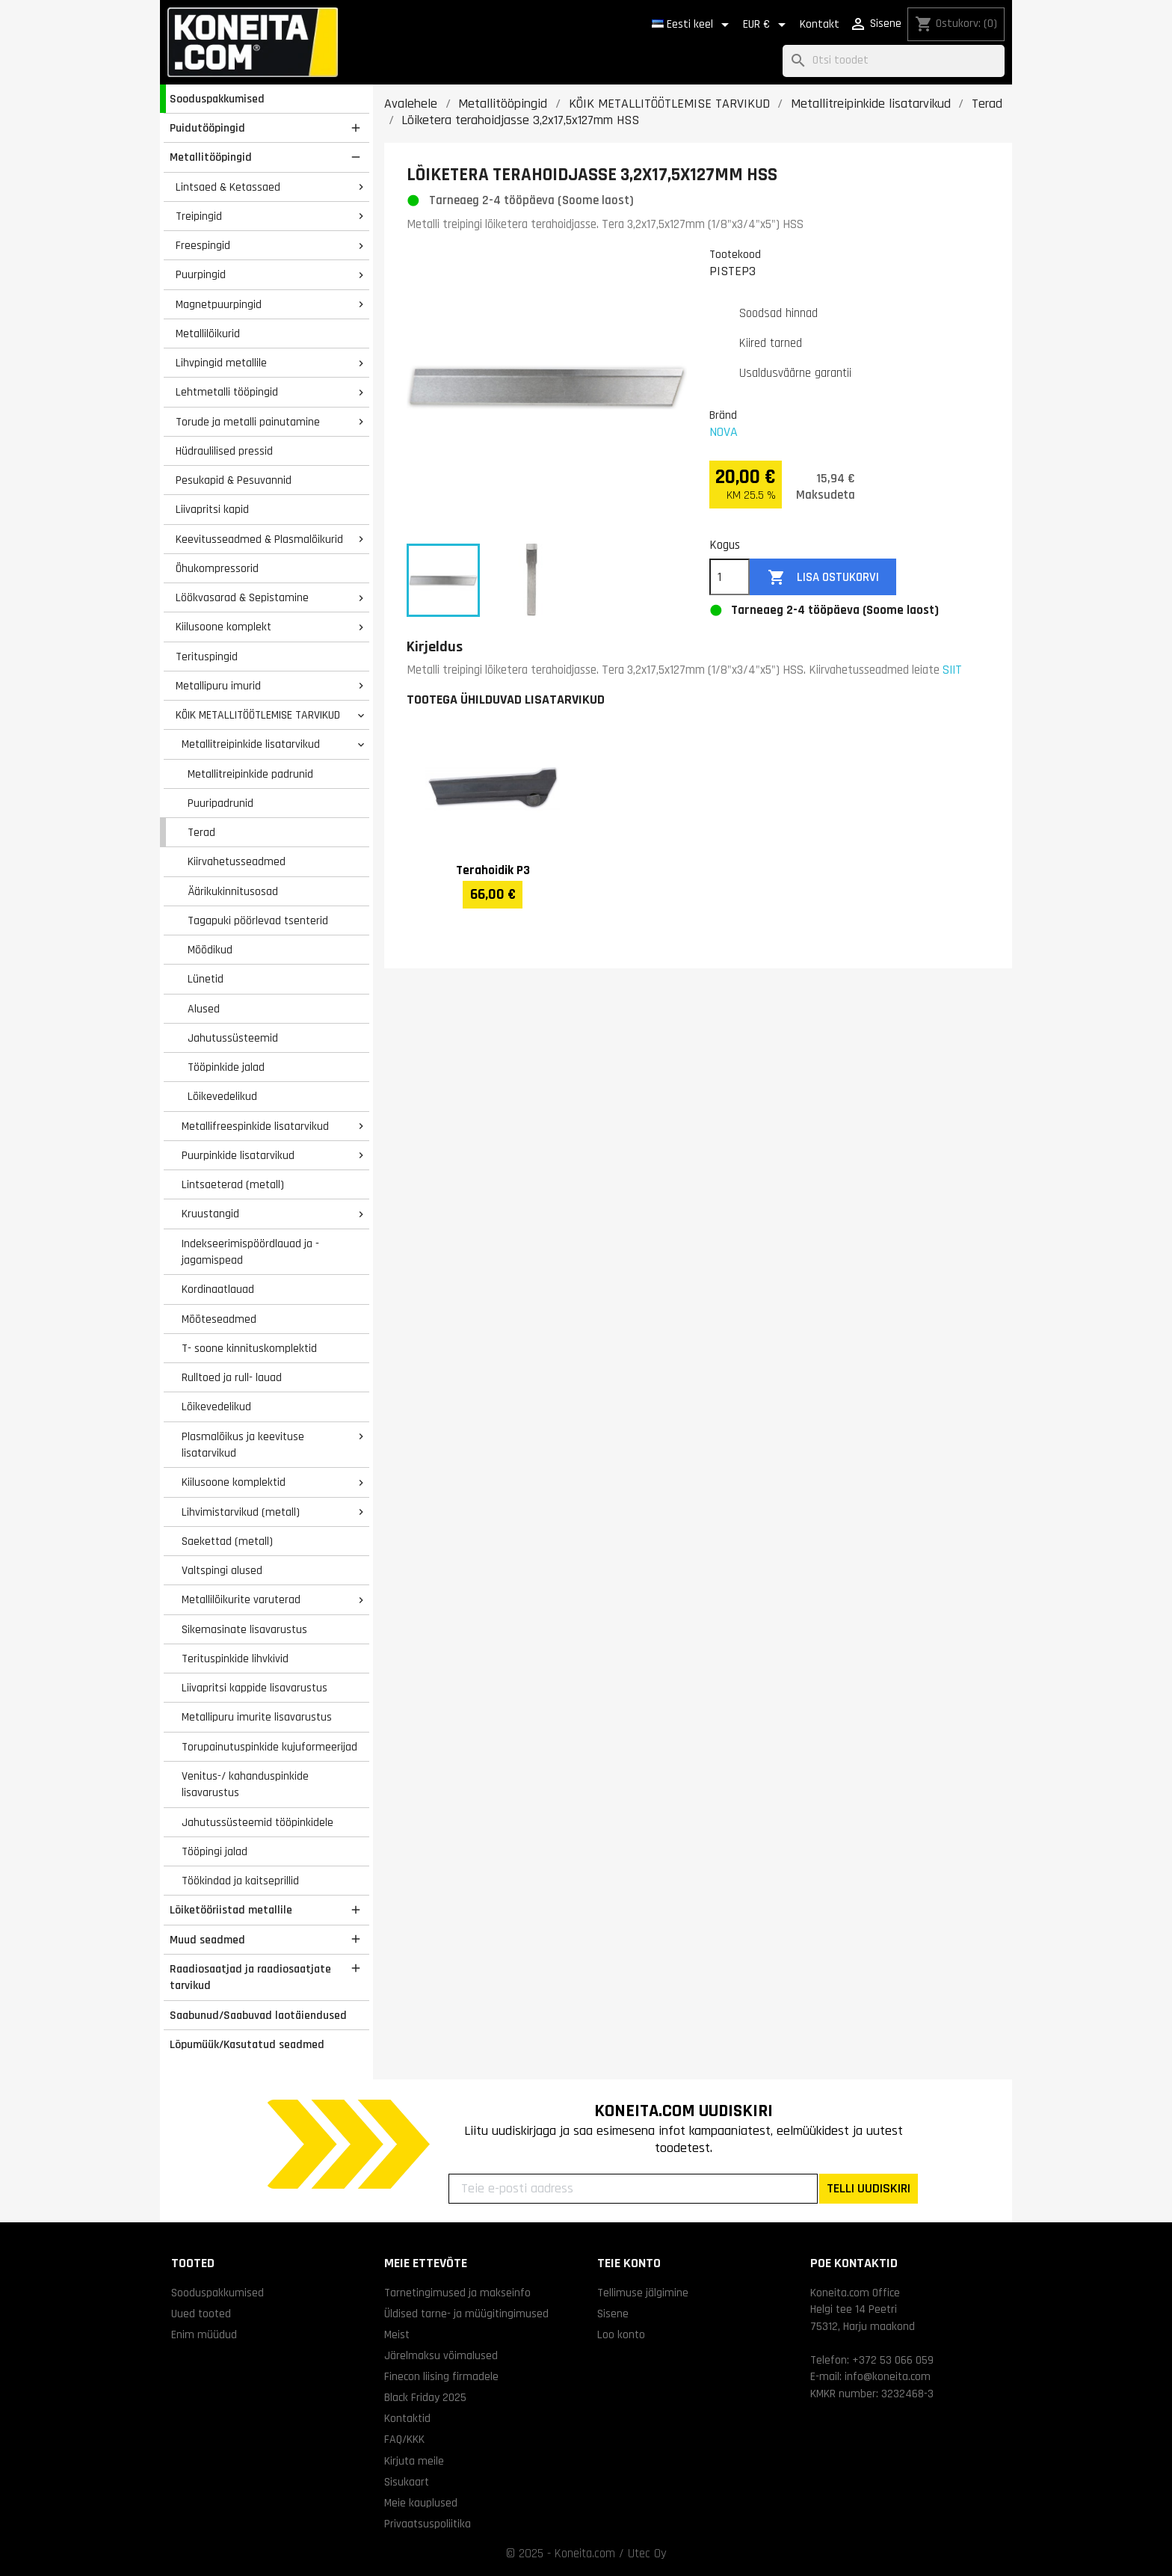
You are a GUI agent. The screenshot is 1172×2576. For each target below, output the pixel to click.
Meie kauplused (420, 2502)
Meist (397, 2334)
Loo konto (621, 2334)
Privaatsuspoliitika (427, 2523)
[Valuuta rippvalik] (767, 25)
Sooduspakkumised (217, 98)
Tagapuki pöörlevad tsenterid (258, 920)
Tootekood (735, 254)
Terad (201, 832)
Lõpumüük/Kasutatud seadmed (247, 2044)
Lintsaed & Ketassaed (228, 186)
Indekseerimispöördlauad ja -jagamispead (250, 1252)
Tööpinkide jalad (226, 1067)
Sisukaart (406, 2481)
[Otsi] (894, 61)
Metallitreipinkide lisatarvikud (251, 744)
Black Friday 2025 (425, 2397)
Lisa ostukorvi (823, 577)
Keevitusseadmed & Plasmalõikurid (259, 539)
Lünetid (205, 978)
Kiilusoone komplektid (234, 1482)
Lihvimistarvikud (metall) (241, 1511)
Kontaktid (407, 2418)
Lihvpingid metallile (221, 362)
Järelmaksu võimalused (441, 2355)
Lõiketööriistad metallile (231, 1909)
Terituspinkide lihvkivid (235, 1658)
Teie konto (629, 2263)
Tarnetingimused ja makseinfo (457, 2292)
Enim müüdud (204, 2334)
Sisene (613, 2313)
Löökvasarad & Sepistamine (242, 597)
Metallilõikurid (208, 333)
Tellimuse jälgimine (642, 2292)
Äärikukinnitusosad (233, 891)
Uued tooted (201, 2313)
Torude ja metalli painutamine (248, 421)
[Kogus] (729, 577)
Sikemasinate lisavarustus (244, 1629)
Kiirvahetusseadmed (237, 861)
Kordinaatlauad (218, 1289)
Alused (204, 1008)
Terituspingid (207, 656)
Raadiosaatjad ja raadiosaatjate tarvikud (250, 1977)
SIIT (952, 670)
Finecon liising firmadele (441, 2376)
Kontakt (819, 24)
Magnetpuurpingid (219, 304)
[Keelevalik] (693, 25)
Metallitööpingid (211, 157)
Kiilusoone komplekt (223, 626)
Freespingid (203, 245)
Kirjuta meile (414, 2460)
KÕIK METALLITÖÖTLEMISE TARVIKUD (258, 714)
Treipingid (199, 216)
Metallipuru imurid (218, 685)
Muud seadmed (207, 1939)
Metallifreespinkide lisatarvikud (255, 1126)
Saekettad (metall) (227, 1541)
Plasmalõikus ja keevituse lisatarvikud (243, 1445)
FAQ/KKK (404, 2439)
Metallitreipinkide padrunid (250, 773)
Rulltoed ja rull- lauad (232, 1377)
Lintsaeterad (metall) (233, 1184)
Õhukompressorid (217, 568)
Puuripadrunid (220, 803)
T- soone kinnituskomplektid (249, 1348)
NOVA (723, 431)
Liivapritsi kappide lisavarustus (254, 1687)
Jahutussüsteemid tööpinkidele (257, 1822)
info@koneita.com (888, 2376)
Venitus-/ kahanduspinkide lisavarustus (245, 1784)
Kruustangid (210, 1213)
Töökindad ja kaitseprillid (240, 1880)
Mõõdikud (210, 949)
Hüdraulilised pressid (224, 450)
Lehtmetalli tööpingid (227, 391)
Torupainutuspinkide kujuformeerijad (269, 1746)
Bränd (723, 415)
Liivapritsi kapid (212, 509)
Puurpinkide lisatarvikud (238, 1155)
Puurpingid (201, 274)
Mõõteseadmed (219, 1319)
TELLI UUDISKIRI (868, 2188)
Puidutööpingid (207, 127)
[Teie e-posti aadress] (633, 2189)
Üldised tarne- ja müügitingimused (466, 2313)
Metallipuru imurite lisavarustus (257, 1716)
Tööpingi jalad (214, 1851)
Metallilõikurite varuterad (241, 1599)
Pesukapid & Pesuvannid (234, 480)
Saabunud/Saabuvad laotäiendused (258, 2015)
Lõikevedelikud (222, 1096)
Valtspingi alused (222, 1570)
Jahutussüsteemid (233, 1037)
